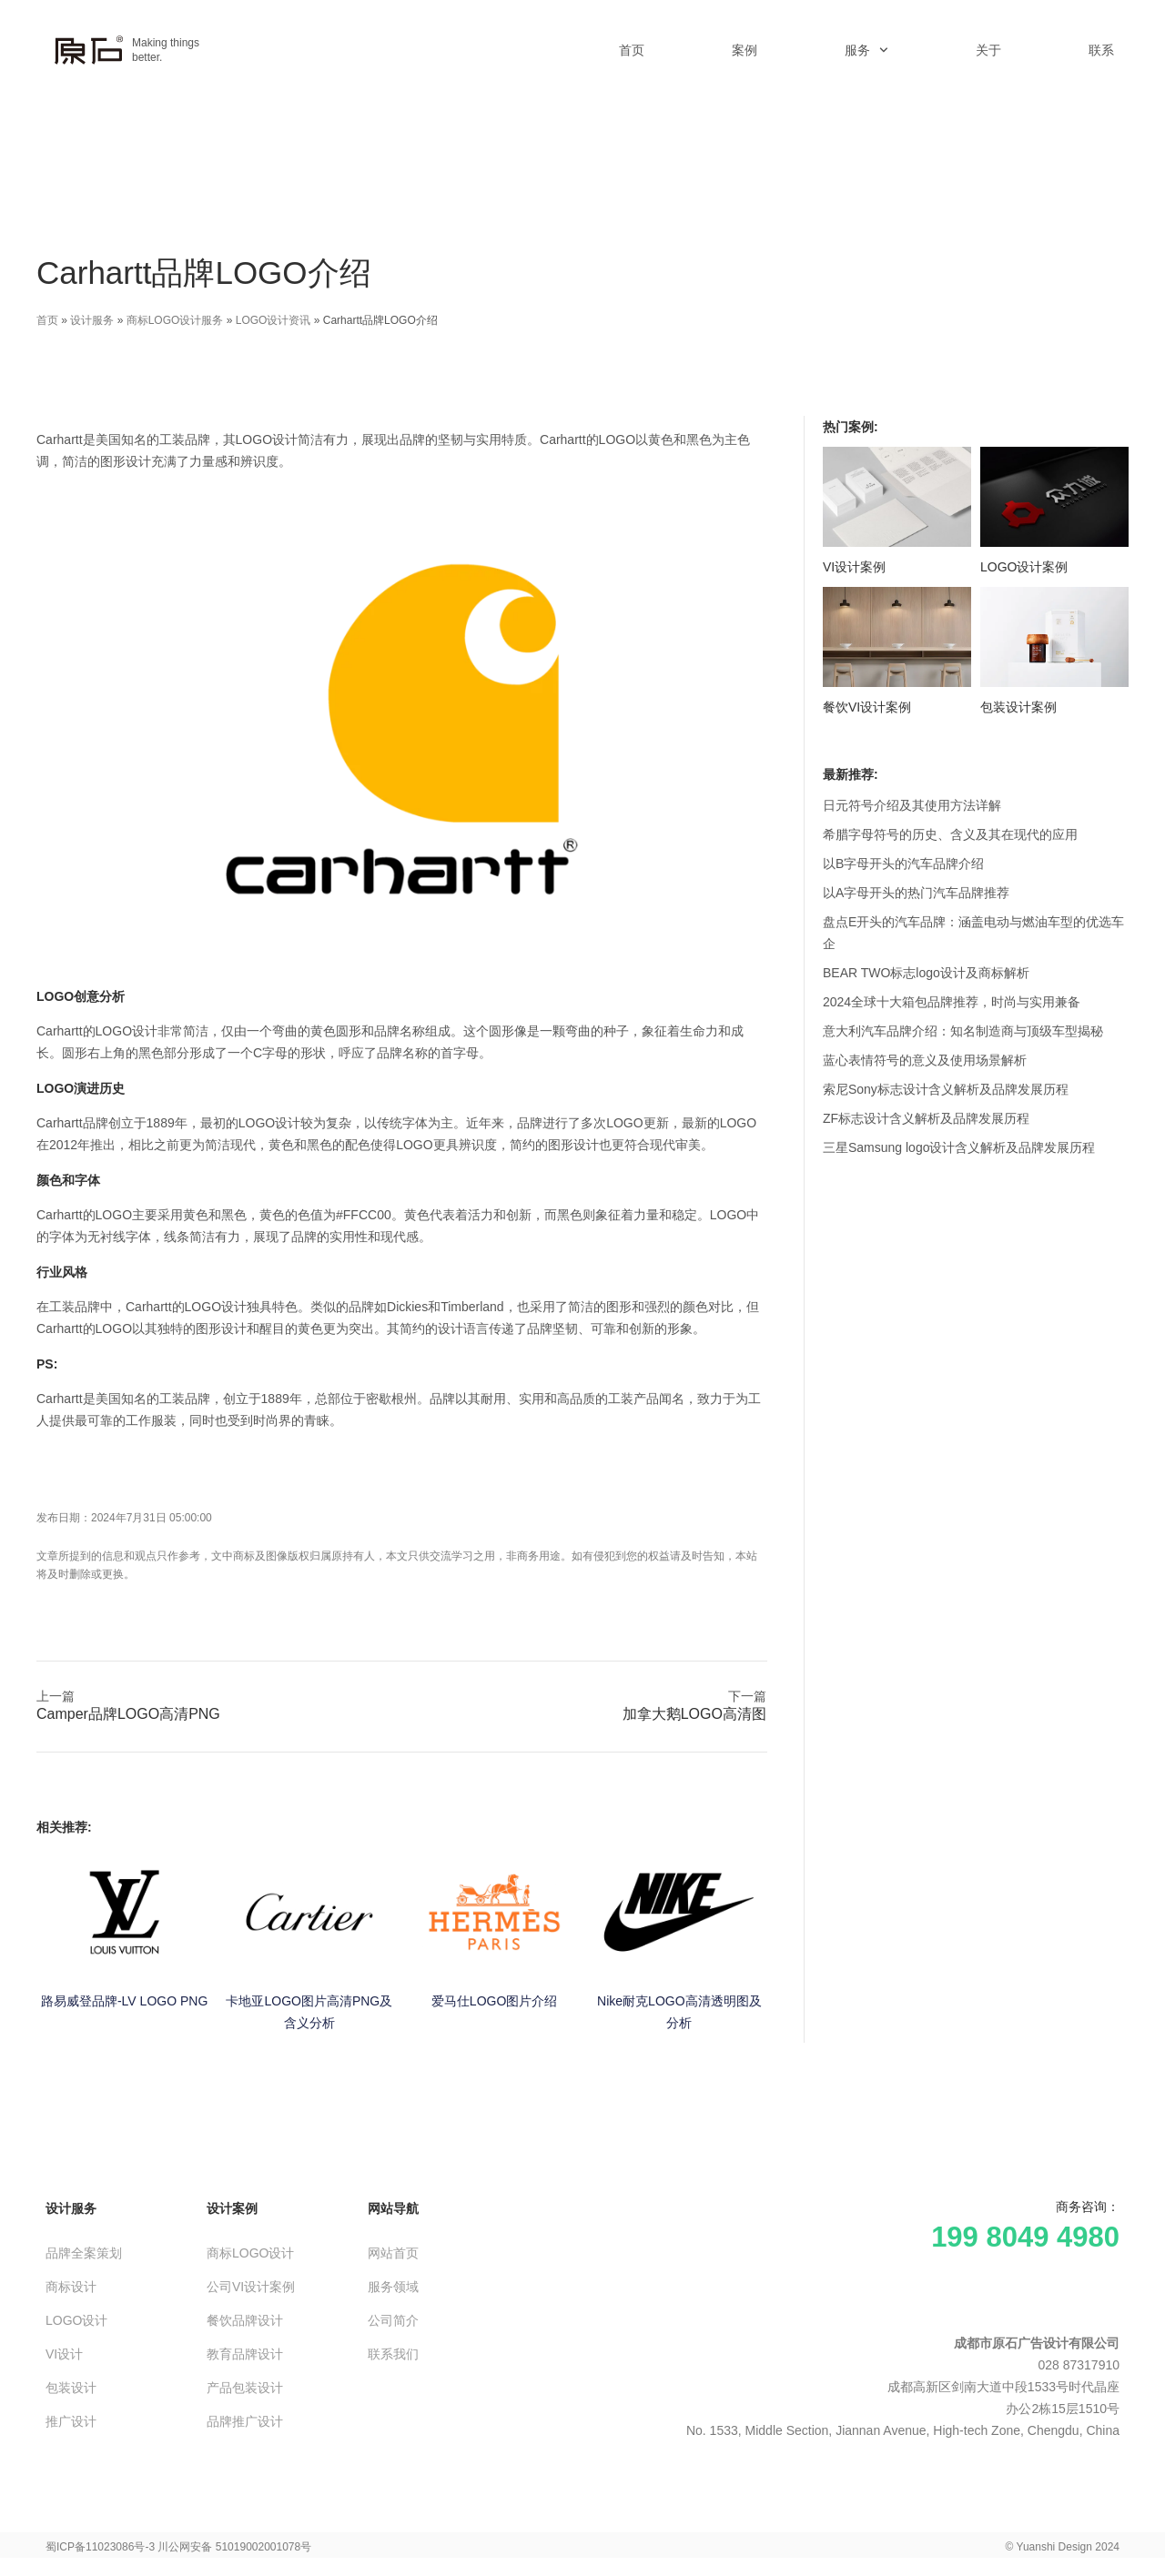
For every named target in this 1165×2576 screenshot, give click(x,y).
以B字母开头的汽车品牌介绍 (903, 863)
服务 (866, 50)
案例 (744, 50)
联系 (1101, 50)
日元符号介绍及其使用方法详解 (912, 805)
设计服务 (92, 320)
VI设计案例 (854, 567)
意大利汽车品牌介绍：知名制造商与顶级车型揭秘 (963, 1031)
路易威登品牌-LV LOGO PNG (124, 2001)
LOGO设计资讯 (273, 320)
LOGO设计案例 (1024, 567)
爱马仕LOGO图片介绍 (494, 2001)
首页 (631, 50)
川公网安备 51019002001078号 (234, 2547)
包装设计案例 (1018, 707)
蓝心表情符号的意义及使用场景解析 (925, 1060)
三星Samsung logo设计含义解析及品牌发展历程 (959, 1147)
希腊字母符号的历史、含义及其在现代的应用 (950, 834)
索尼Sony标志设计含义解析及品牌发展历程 (946, 1089)
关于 (988, 50)
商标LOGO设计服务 (175, 320)
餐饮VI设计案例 (867, 707)
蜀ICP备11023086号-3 (100, 2547)
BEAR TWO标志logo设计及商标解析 (926, 972)
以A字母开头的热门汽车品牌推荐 (916, 892)
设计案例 (232, 2208)
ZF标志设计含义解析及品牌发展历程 (926, 1118)
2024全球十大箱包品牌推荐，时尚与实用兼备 (951, 1002)
